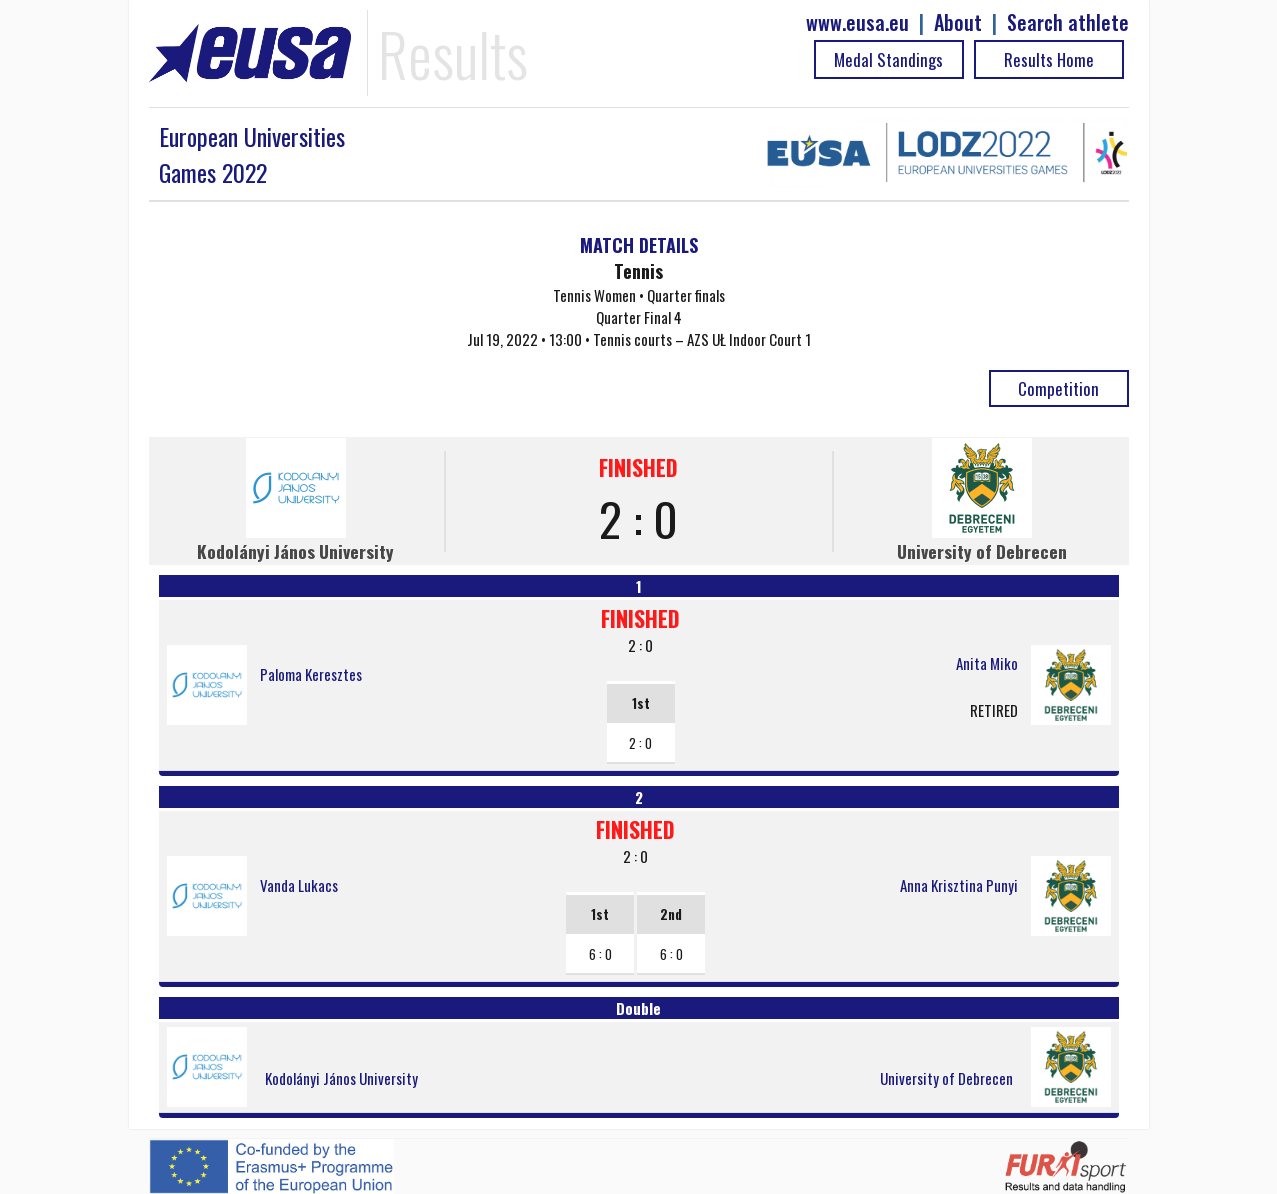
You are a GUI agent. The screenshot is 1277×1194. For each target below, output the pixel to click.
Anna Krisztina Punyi (959, 885)
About (958, 22)
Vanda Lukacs (299, 885)
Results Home (1049, 59)
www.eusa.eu (857, 22)
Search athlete (1068, 22)
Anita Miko (987, 663)
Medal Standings (888, 59)
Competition (1058, 388)
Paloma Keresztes (311, 674)
